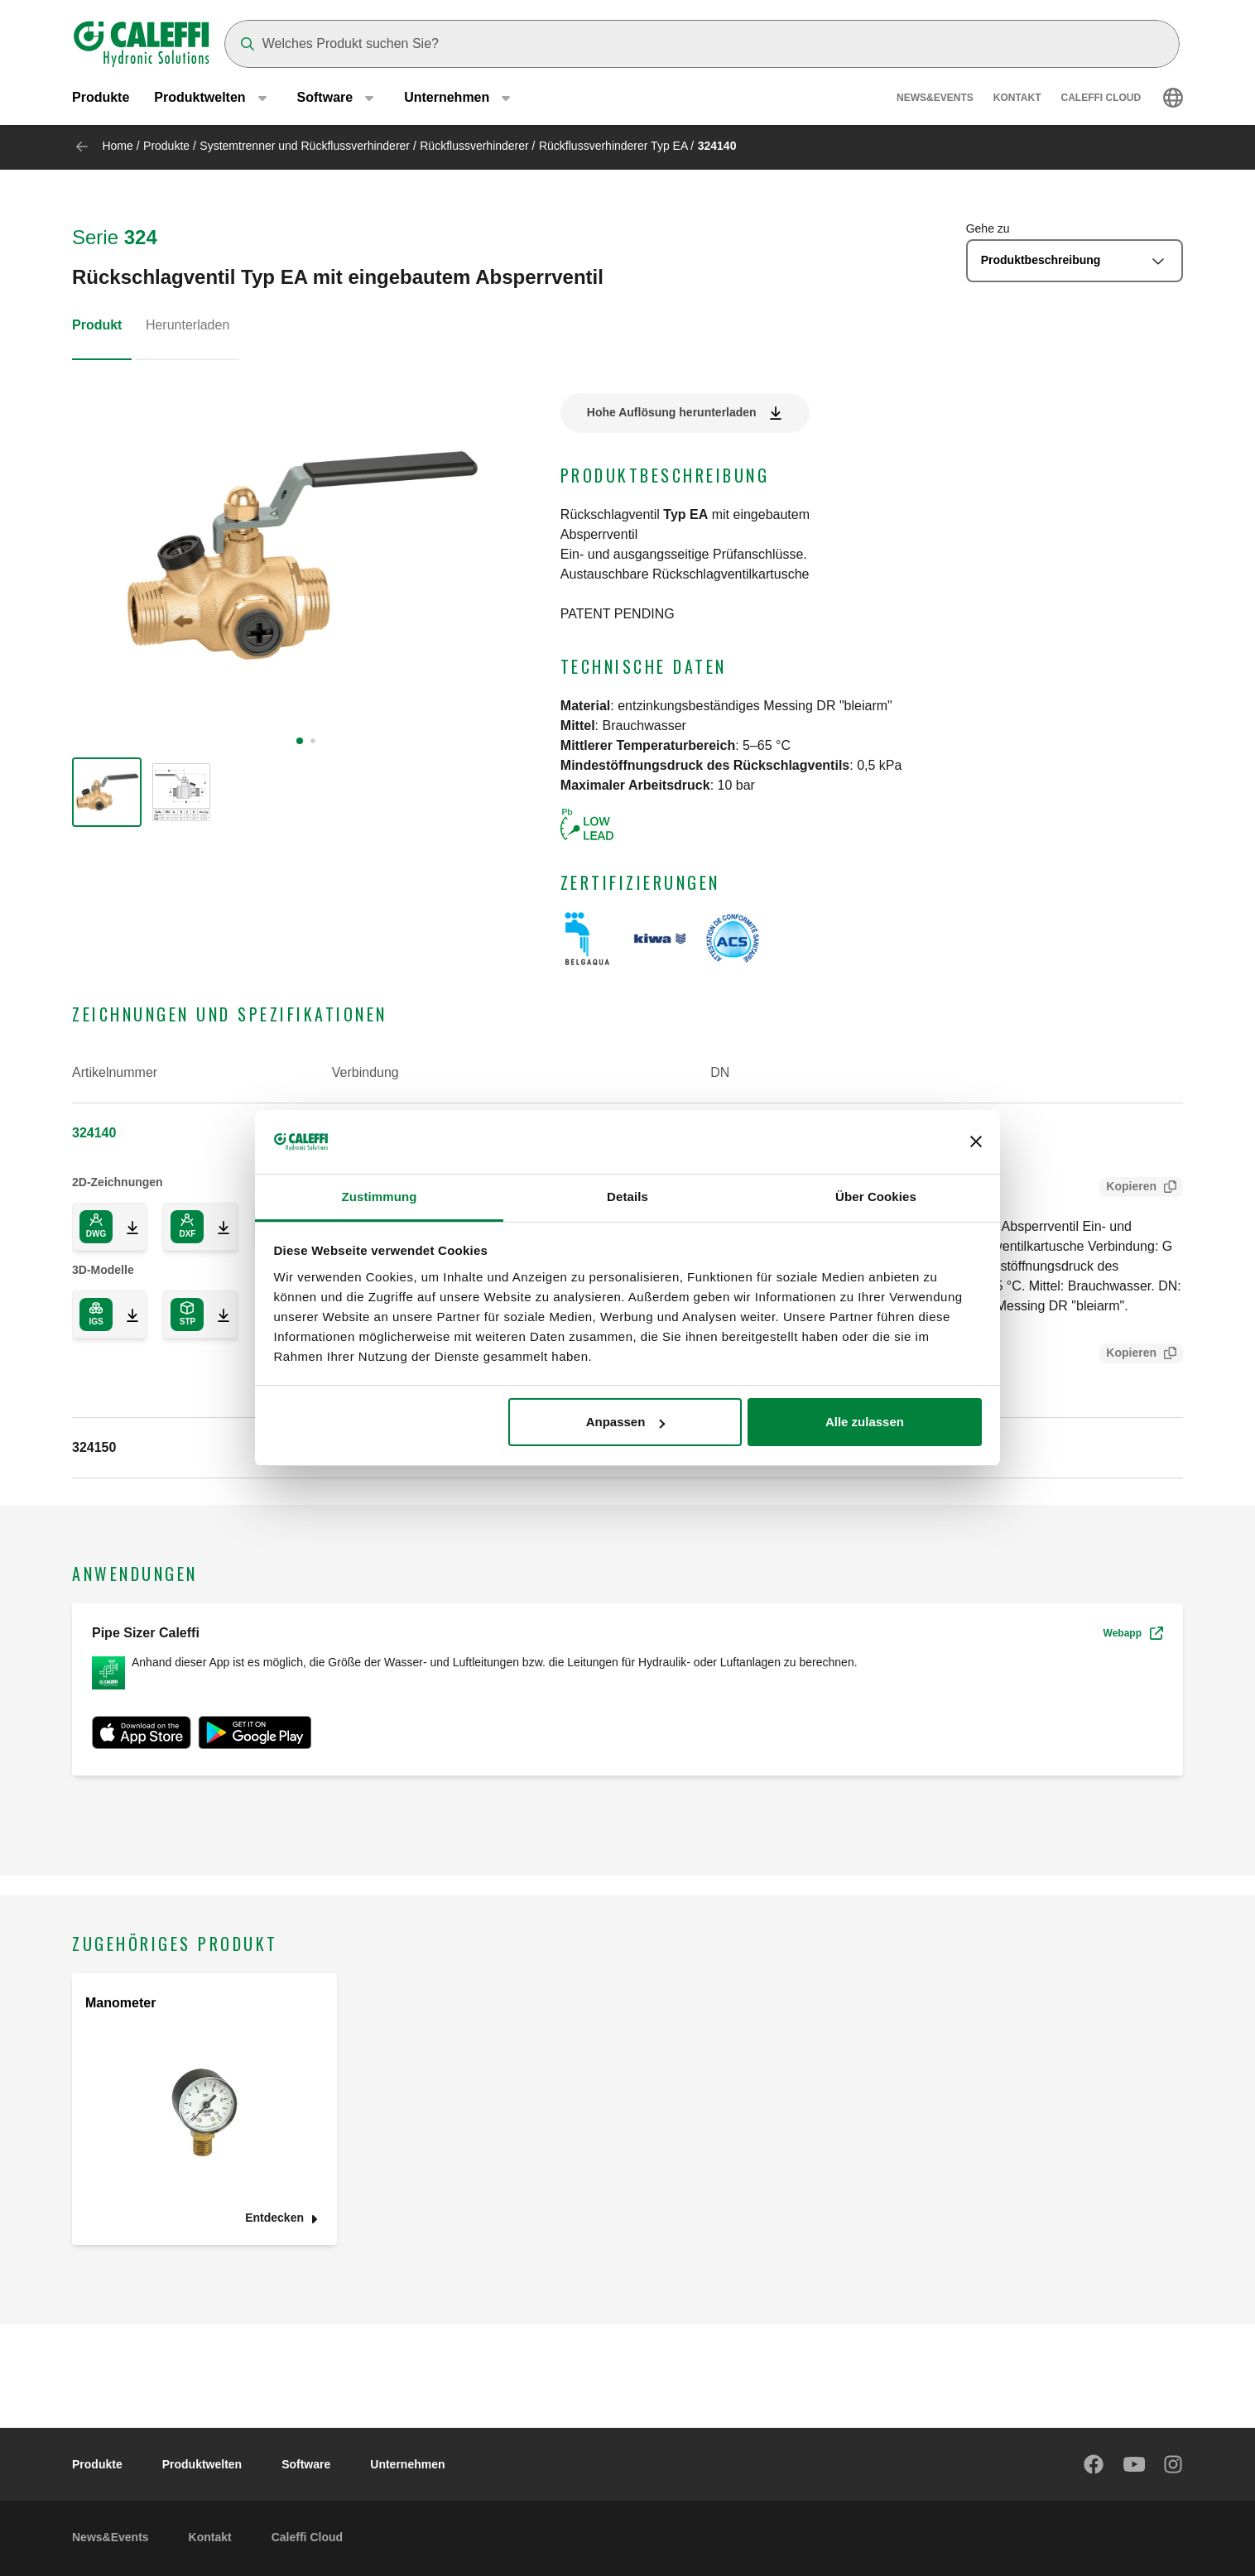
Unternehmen (407, 2464)
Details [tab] (627, 1196)
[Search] (702, 44)
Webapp (1133, 1633)
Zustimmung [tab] (379, 1196)
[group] (107, 792)
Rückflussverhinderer (474, 145)
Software (305, 2464)
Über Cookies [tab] (875, 1196)
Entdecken (274, 2218)
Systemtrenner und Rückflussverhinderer (305, 145)
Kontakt (1017, 99)
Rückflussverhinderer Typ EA (613, 145)
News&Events (935, 99)
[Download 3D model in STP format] (217, 1314)
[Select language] (1173, 99)
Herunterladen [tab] (187, 325)
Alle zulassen (864, 1422)
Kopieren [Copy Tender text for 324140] (1127, 1188)
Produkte (100, 99)
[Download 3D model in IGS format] (126, 1314)
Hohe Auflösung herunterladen (672, 412)
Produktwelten (202, 2464)
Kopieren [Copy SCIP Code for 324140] (1127, 1354)
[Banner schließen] (976, 1142)
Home (117, 145)
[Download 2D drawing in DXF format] (217, 1227)
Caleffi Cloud (1101, 99)
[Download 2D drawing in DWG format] (126, 1227)
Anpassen (626, 1422)
